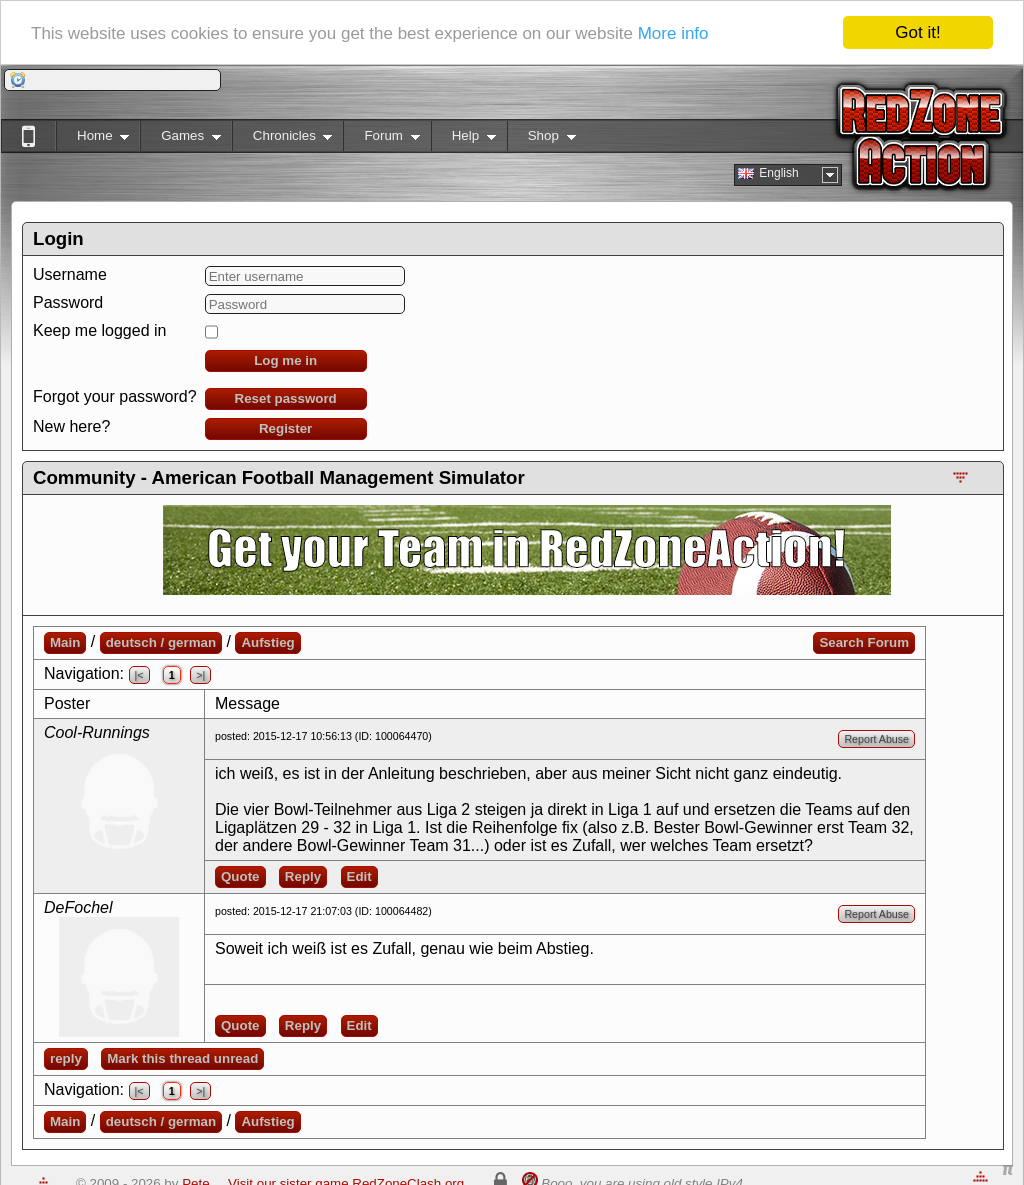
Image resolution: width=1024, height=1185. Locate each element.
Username (70, 274)
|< (139, 675)
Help (463, 139)
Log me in (285, 360)
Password (68, 302)
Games (180, 139)
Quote (240, 876)
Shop (541, 139)
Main (65, 642)
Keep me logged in (99, 330)
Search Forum (864, 642)
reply (66, 1058)
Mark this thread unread (182, 1058)
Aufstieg (267, 642)
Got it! (917, 32)
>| (200, 675)
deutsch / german (161, 642)
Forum (381, 139)
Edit (359, 876)
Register (285, 428)
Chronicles (282, 139)
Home (92, 139)
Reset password (286, 398)
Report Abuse (876, 739)
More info (673, 32)
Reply (303, 876)
